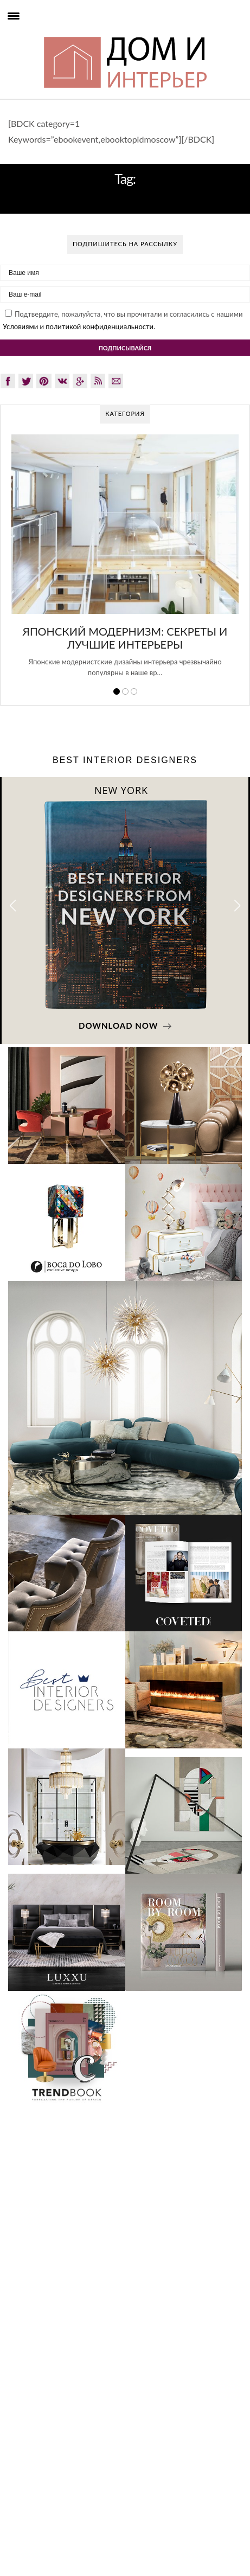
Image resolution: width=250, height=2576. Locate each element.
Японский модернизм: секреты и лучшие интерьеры (125, 638)
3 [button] (134, 691)
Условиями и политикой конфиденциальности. (79, 326)
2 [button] (125, 691)
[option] (125, 561)
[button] (237, 906)
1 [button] (116, 691)
